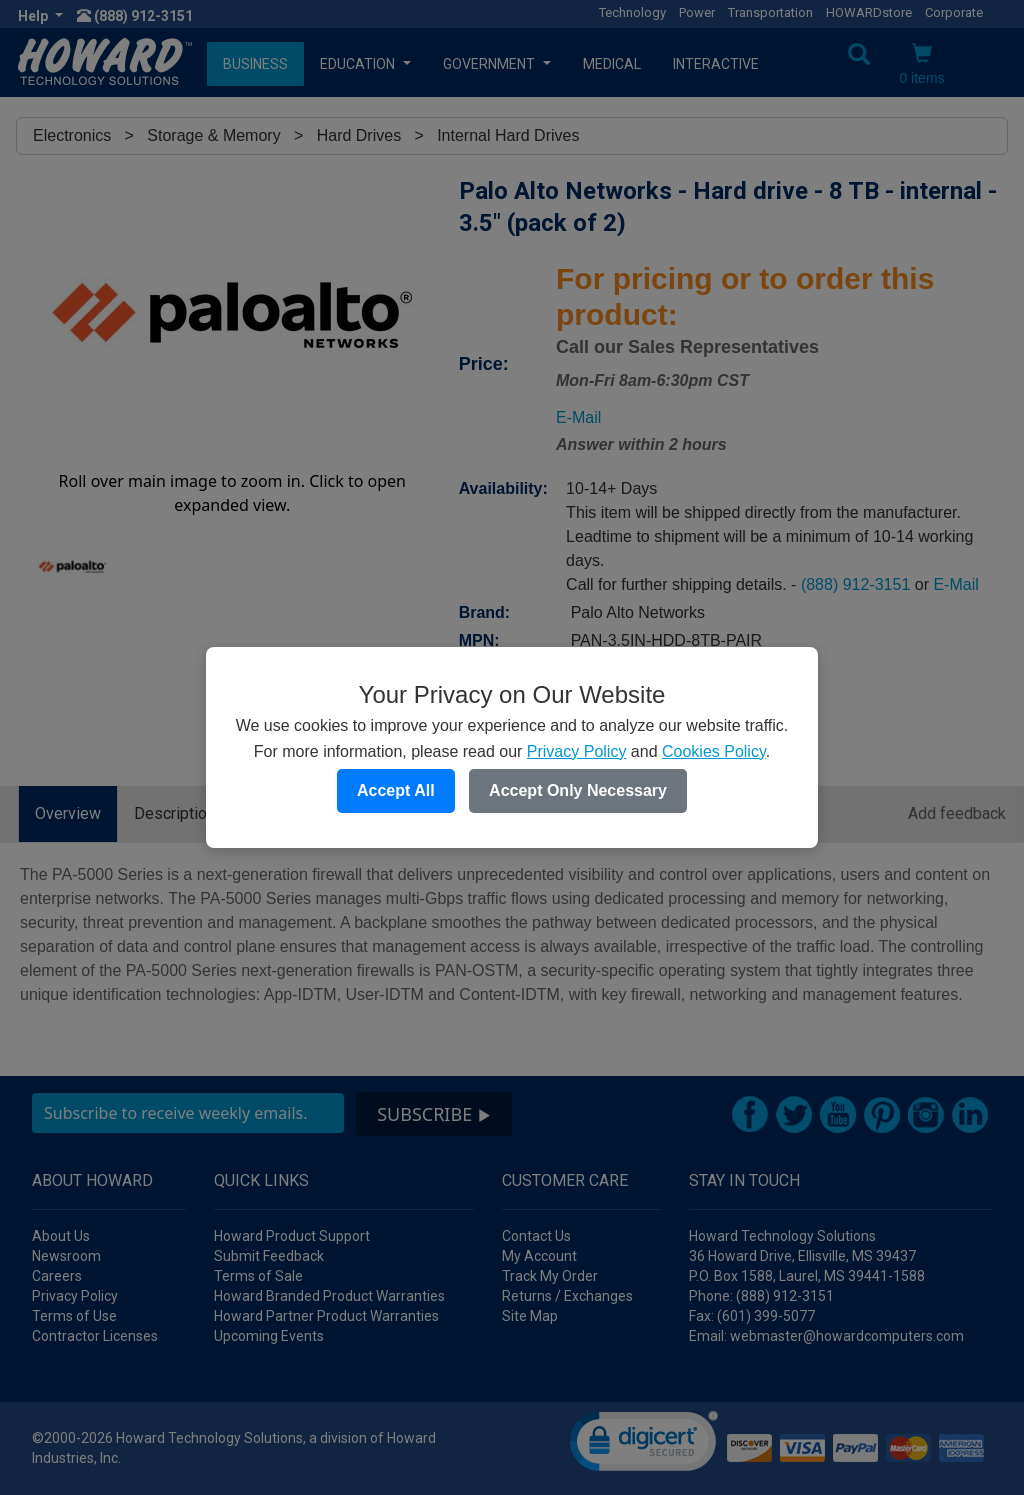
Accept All (396, 790)
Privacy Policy (577, 751)
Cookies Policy (714, 751)
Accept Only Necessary (578, 790)
